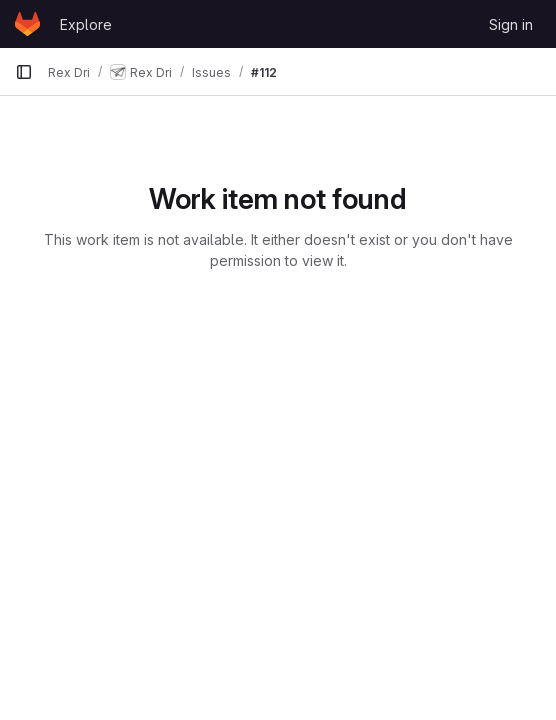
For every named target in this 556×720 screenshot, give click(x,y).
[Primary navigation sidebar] (24, 72)
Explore (86, 24)
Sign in (511, 24)
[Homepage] (27, 24)
